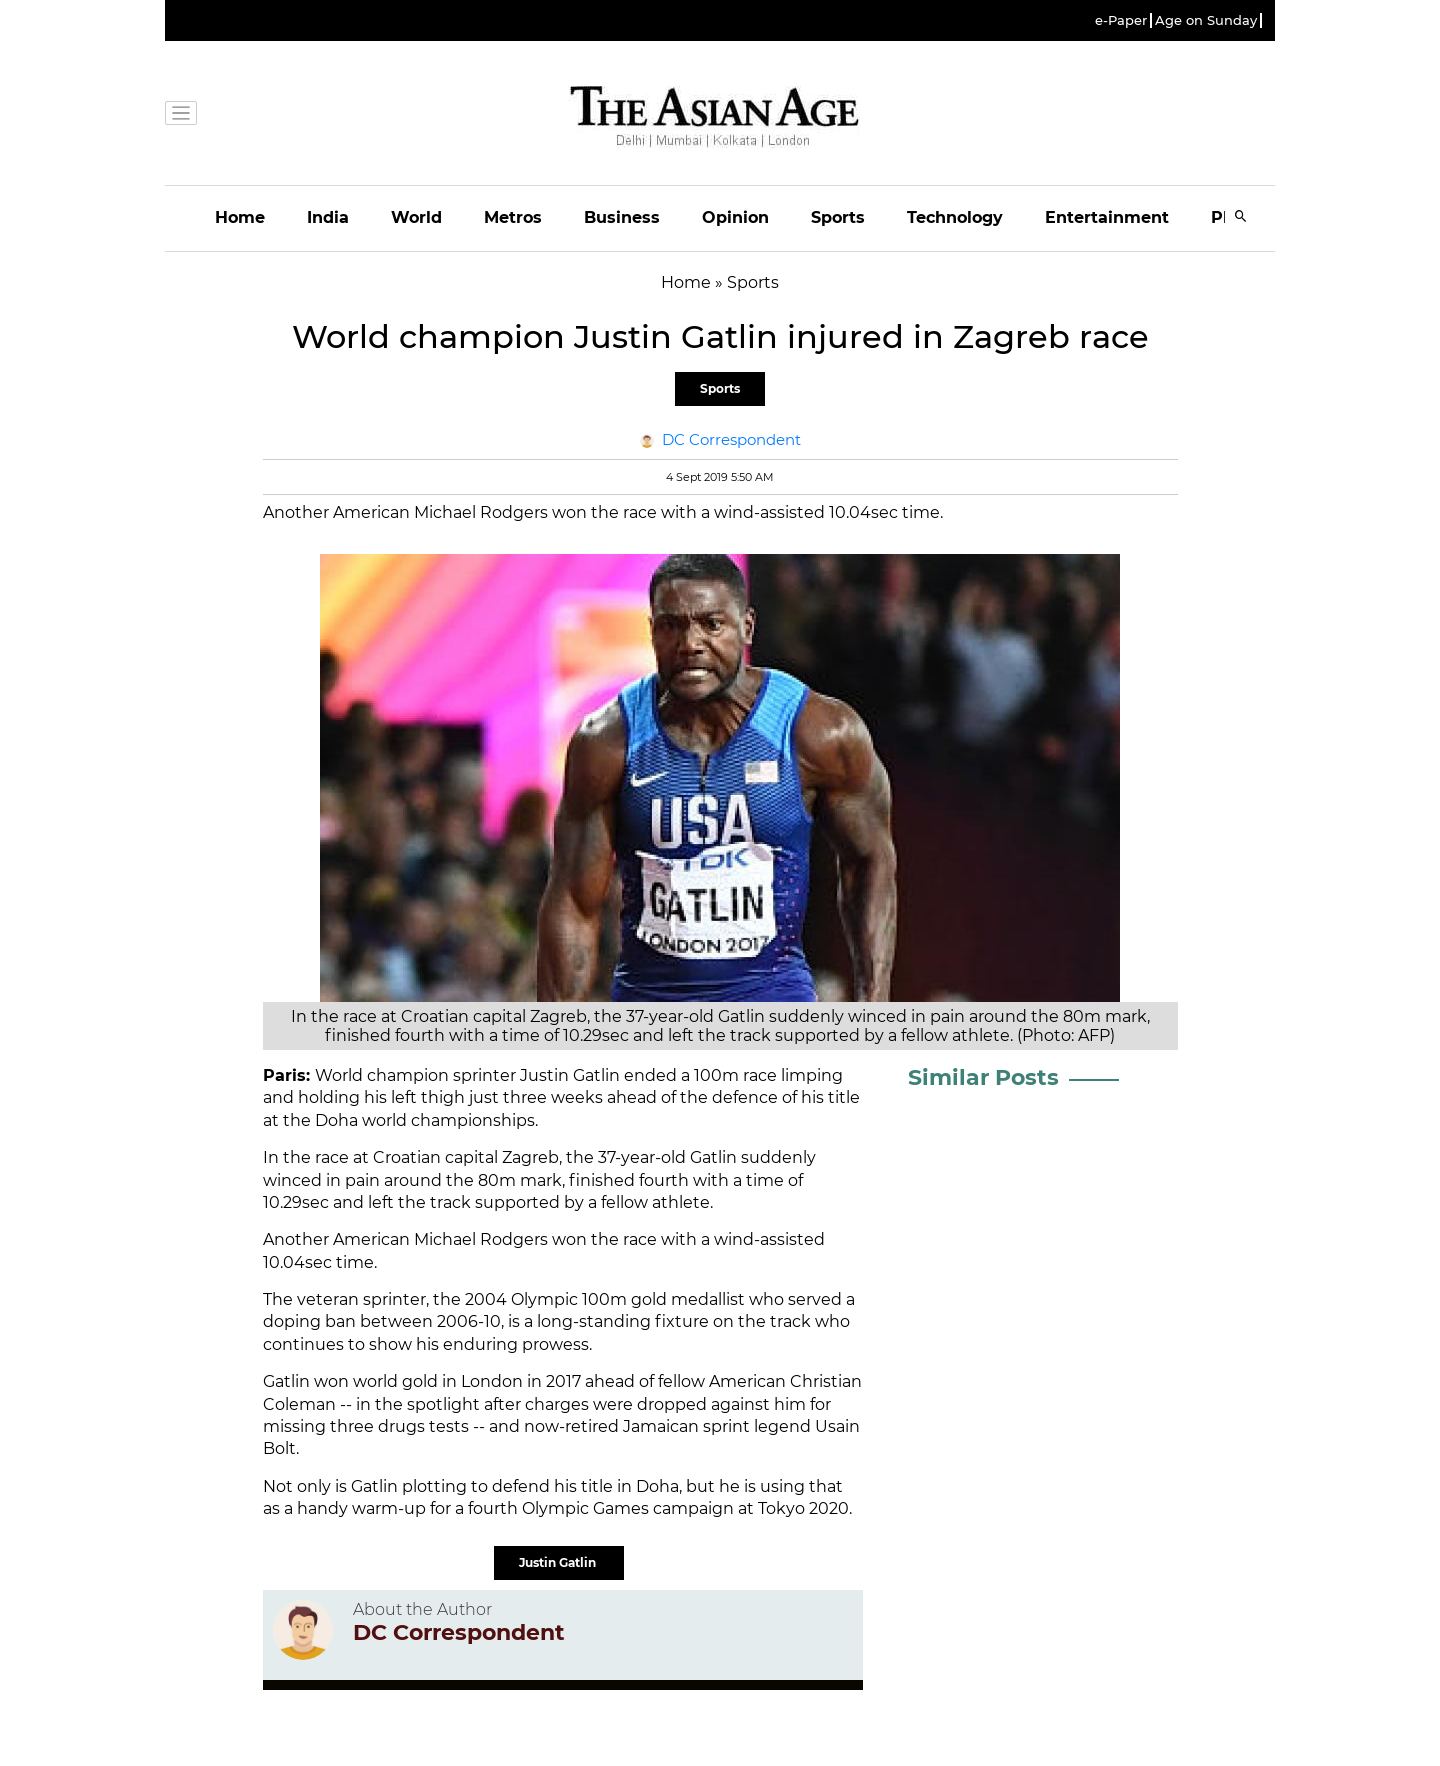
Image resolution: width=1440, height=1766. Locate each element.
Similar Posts (983, 1077)
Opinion (735, 217)
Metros (513, 217)
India (328, 217)
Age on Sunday (1206, 20)
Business (622, 217)
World (416, 217)
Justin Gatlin (559, 1562)
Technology (955, 217)
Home (240, 217)
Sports (838, 217)
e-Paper (1121, 20)
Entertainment (1107, 217)
